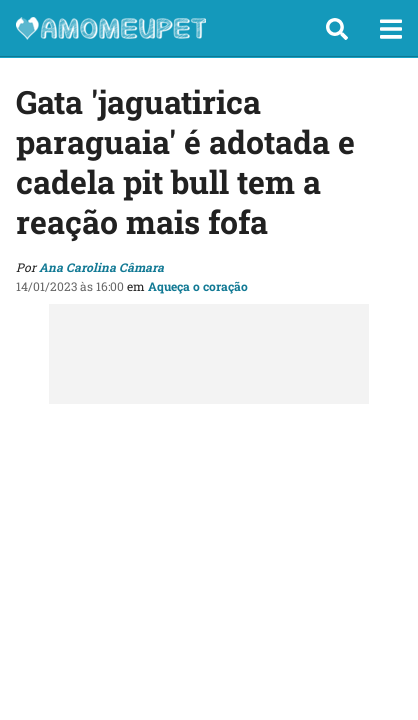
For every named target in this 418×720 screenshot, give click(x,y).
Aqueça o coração (198, 286)
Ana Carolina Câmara (101, 267)
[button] (337, 29)
